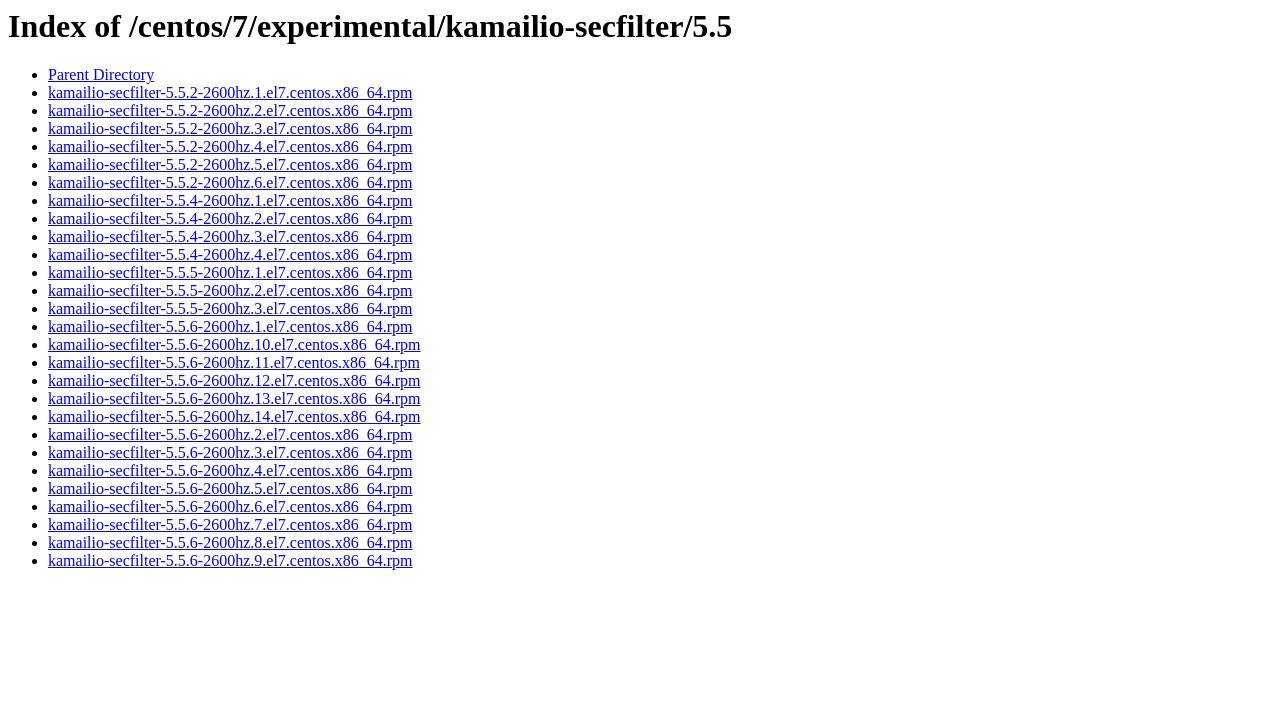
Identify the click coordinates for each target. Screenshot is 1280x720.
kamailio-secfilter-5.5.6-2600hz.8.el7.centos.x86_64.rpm (230, 542)
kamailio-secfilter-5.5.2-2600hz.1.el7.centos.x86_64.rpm (230, 92)
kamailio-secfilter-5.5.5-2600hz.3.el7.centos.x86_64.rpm (230, 308)
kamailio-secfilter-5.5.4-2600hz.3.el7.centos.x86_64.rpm (230, 236)
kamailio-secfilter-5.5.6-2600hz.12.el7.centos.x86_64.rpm (234, 380)
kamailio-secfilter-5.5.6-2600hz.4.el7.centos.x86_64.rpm (230, 470)
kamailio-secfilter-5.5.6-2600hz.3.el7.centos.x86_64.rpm (230, 452)
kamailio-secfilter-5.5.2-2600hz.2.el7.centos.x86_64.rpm (230, 110)
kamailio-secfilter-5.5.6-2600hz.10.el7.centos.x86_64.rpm (234, 344)
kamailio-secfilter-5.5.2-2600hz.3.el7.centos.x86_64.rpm (230, 128)
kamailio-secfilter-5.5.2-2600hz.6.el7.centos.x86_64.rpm (230, 182)
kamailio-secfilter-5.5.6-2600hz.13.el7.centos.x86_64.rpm (234, 398)
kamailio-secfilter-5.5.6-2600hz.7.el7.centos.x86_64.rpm (230, 524)
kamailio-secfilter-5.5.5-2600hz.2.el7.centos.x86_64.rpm (230, 290)
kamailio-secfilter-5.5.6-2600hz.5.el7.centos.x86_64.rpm (230, 488)
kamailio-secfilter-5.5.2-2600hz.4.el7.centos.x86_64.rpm (230, 146)
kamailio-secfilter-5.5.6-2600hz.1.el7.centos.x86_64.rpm (230, 326)
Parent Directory (101, 74)
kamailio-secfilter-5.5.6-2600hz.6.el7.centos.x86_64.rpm (230, 506)
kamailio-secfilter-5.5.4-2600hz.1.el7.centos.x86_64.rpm (230, 200)
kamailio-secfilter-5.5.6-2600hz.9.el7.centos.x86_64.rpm (230, 560)
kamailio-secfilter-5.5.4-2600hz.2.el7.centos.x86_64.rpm (230, 218)
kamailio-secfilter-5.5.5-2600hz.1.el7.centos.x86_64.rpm (230, 272)
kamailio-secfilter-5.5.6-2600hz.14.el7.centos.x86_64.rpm (234, 416)
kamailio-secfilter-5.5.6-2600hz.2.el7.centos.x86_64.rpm (230, 434)
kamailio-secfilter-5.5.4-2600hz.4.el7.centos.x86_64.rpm (230, 254)
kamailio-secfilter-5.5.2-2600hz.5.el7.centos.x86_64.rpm (230, 164)
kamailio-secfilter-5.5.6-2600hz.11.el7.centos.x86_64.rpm (234, 362)
